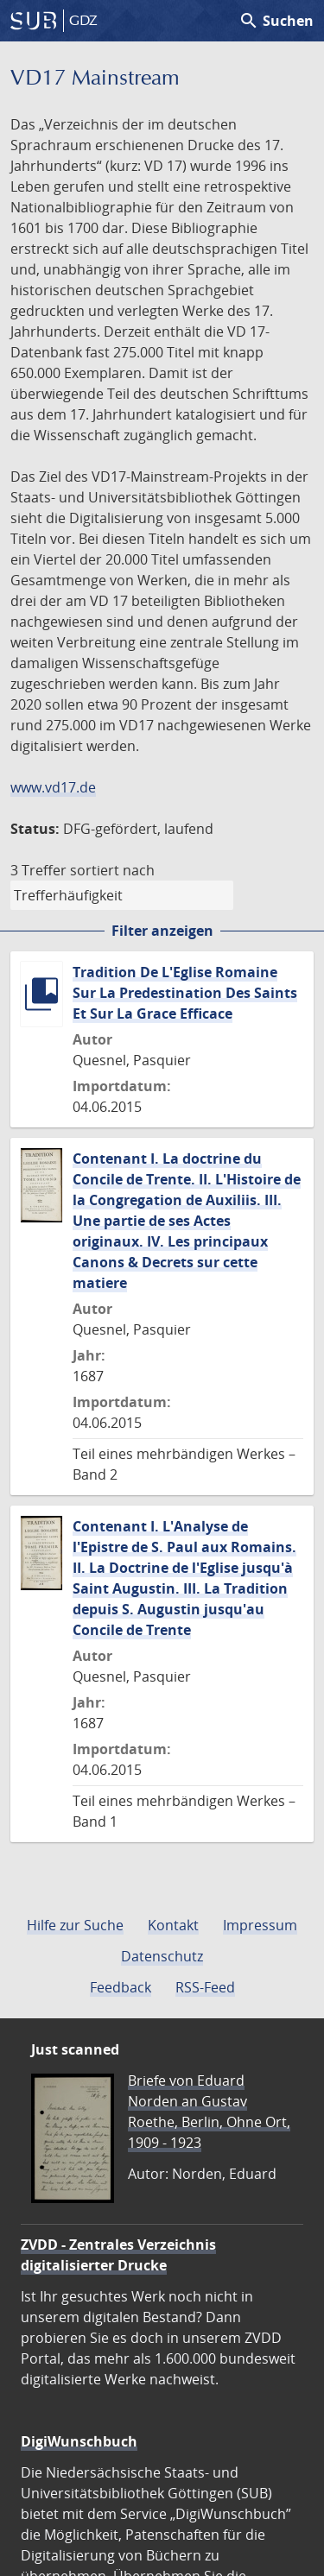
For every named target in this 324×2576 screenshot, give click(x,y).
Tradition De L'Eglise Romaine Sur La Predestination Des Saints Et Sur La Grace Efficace (185, 993)
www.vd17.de (53, 787)
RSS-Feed (205, 1987)
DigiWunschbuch (79, 2441)
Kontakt (173, 1925)
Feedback (120, 1987)
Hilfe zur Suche (75, 1925)
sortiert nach (112, 870)
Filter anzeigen (162, 930)
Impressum (260, 1925)
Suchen (276, 20)
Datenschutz (162, 1956)
